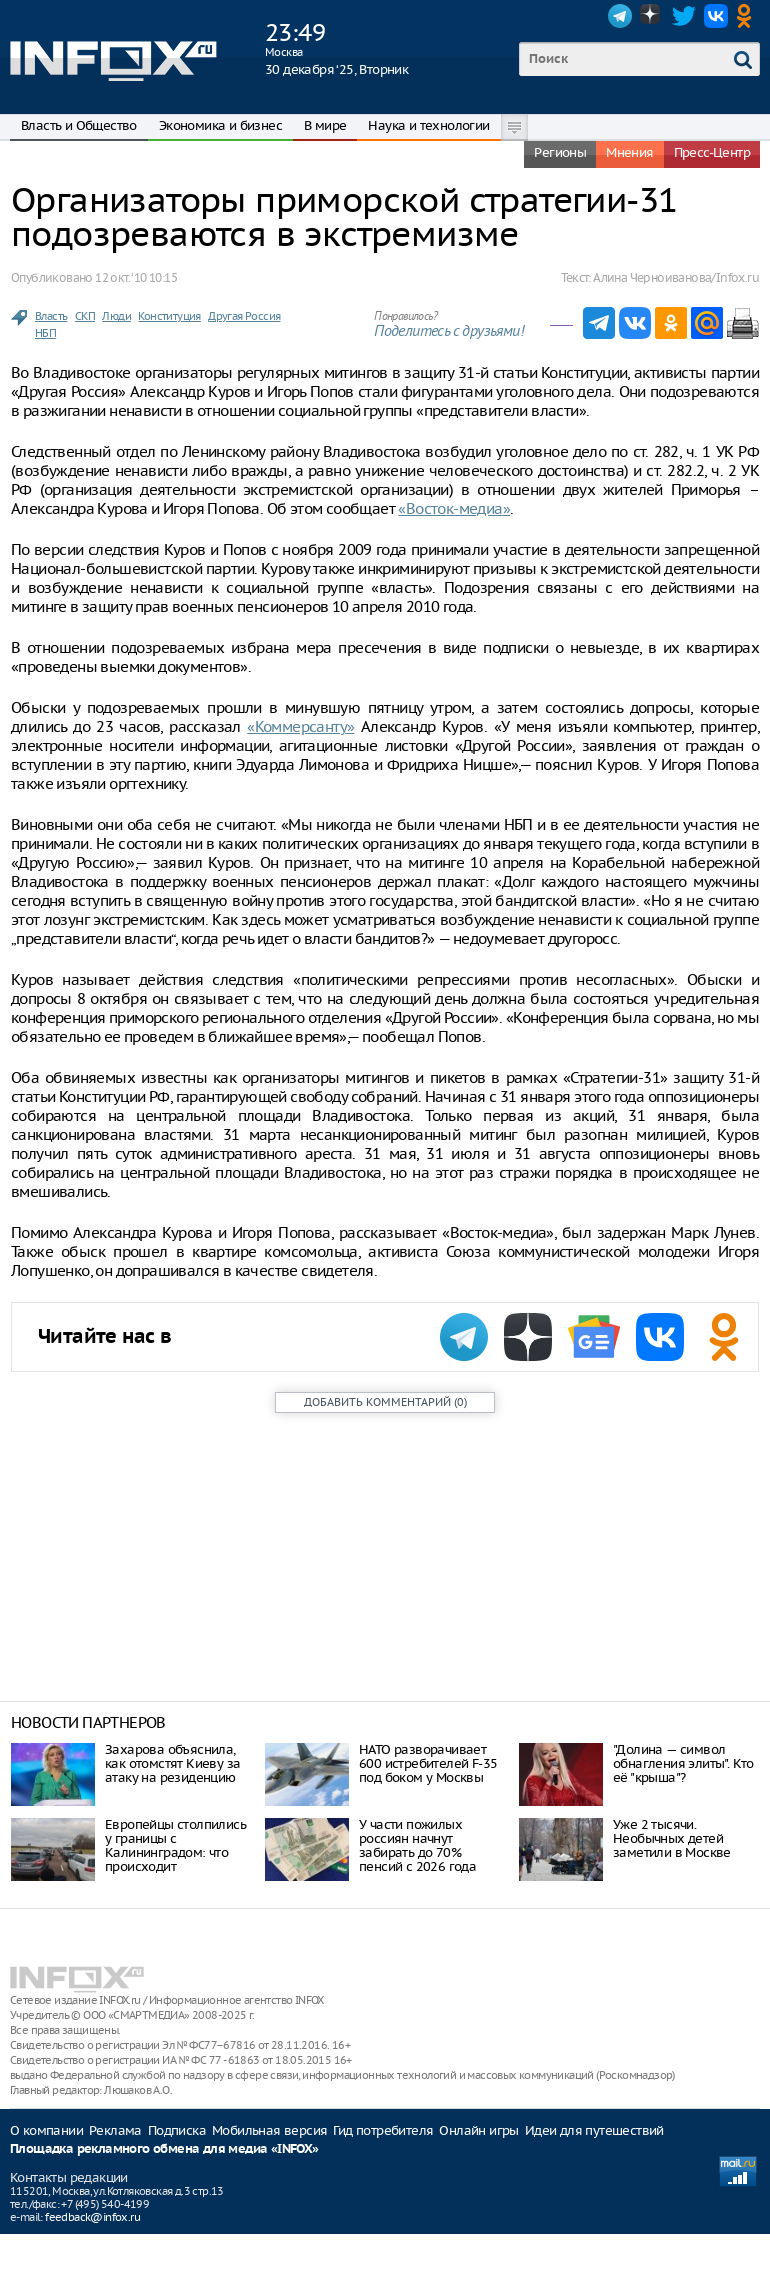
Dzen (652, 16)
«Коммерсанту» (300, 726)
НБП (45, 333)
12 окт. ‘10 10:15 (136, 277)
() (385, 1402)
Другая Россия (244, 316)
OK (748, 16)
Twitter (684, 16)
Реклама (115, 2130)
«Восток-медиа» (454, 508)
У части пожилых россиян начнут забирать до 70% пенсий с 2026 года (417, 1845)
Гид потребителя (383, 2130)
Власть (51, 316)
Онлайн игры (478, 2130)
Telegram (620, 16)
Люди (116, 316)
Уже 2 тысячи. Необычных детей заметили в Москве (672, 1838)
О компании (46, 2130)
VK (716, 16)
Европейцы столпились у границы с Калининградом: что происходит (175, 1845)
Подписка (177, 2130)
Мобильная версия (269, 2130)
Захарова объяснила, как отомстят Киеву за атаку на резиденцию (172, 1763)
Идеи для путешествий (594, 2130)
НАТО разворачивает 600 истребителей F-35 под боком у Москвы (428, 1763)
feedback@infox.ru (92, 2217)
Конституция (169, 316)
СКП (85, 316)
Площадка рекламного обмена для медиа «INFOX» (164, 2149)
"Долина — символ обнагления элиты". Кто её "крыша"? (683, 1763)
